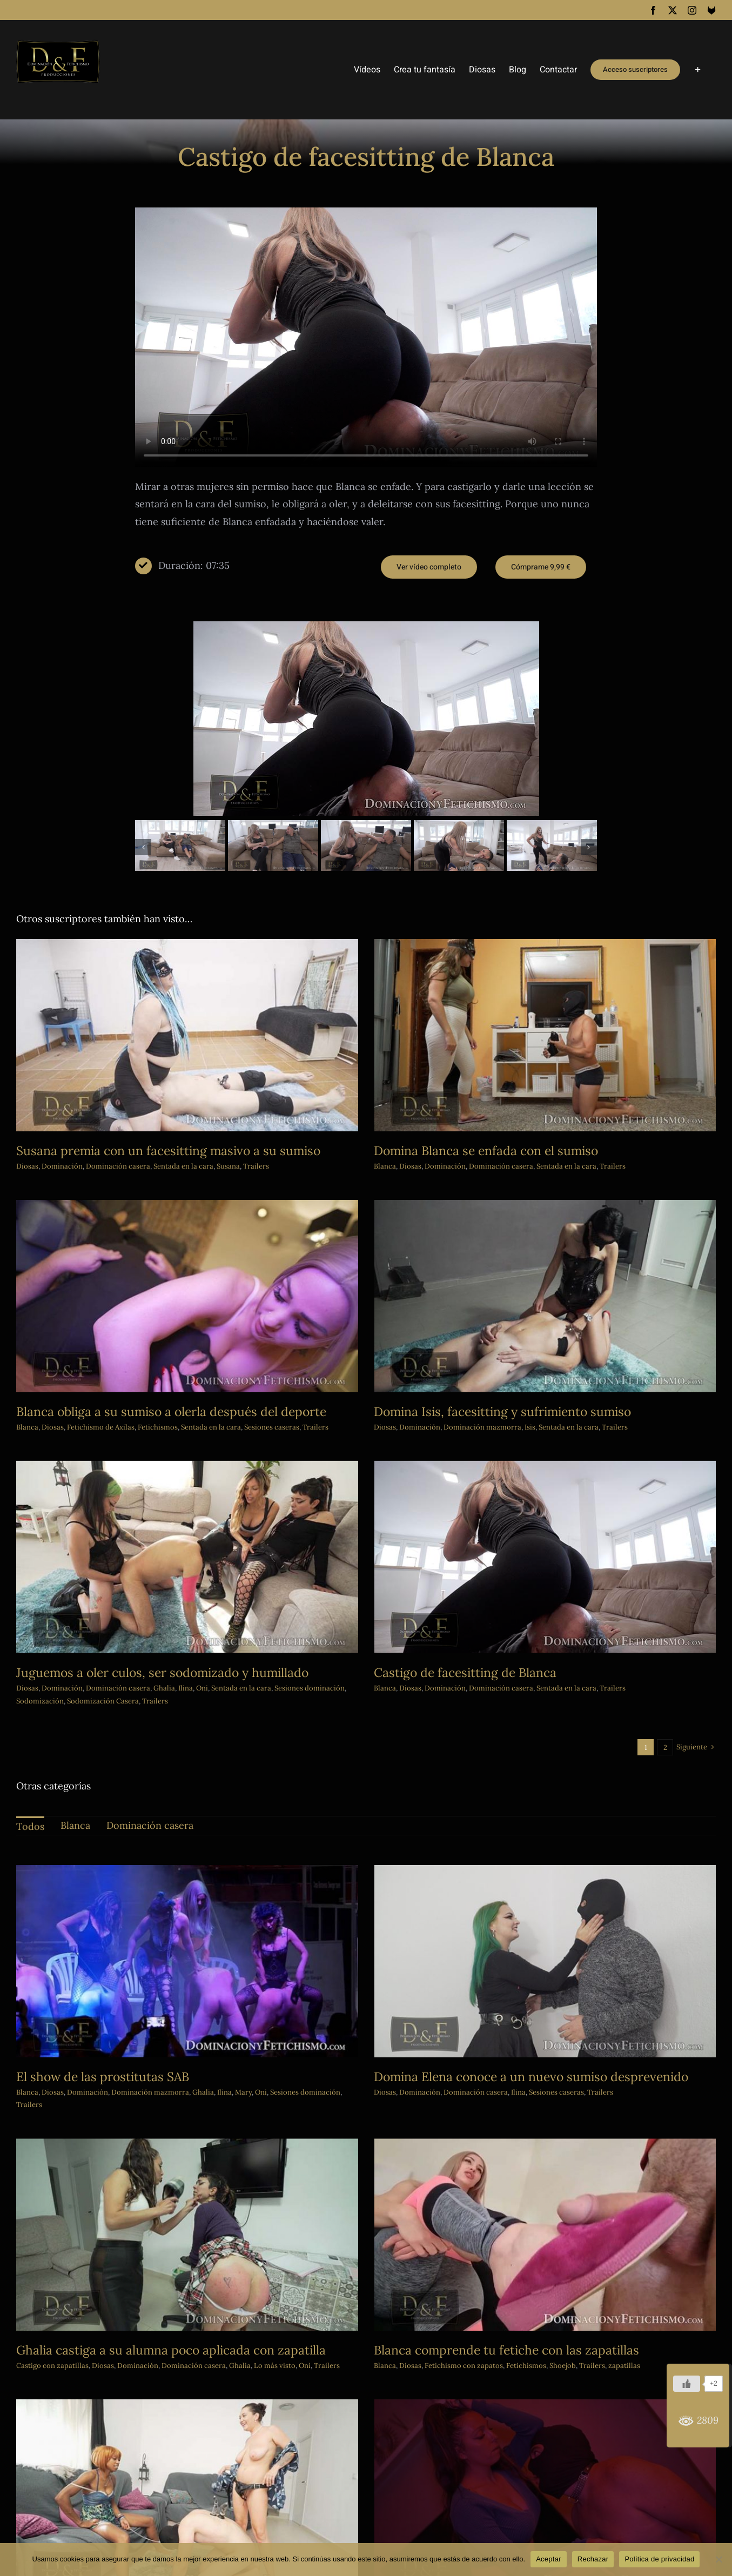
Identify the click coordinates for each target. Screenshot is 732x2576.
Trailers (577, 1166)
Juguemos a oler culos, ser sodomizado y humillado (232, 1584)
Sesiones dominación (380, 1600)
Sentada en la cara (531, 1166)
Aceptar (548, 2559)
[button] (143, 847)
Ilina (256, 1600)
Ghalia (234, 1600)
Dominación (62, 1166)
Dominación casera (118, 1166)
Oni (272, 1600)
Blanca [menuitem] (75, 1825)
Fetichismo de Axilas (241, 1350)
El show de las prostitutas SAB (102, 2076)
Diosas (27, 1166)
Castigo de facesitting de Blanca (500, 1584)
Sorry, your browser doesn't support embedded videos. (366, 337)
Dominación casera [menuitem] (149, 1825)
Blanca (168, 1350)
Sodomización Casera (173, 1612)
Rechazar (593, 2559)
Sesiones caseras (521, 2092)
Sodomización (110, 1612)
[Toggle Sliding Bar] (698, 69)
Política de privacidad (659, 2559)
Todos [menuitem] (30, 1826)
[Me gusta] (686, 2384)
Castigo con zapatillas (193, 2285)
